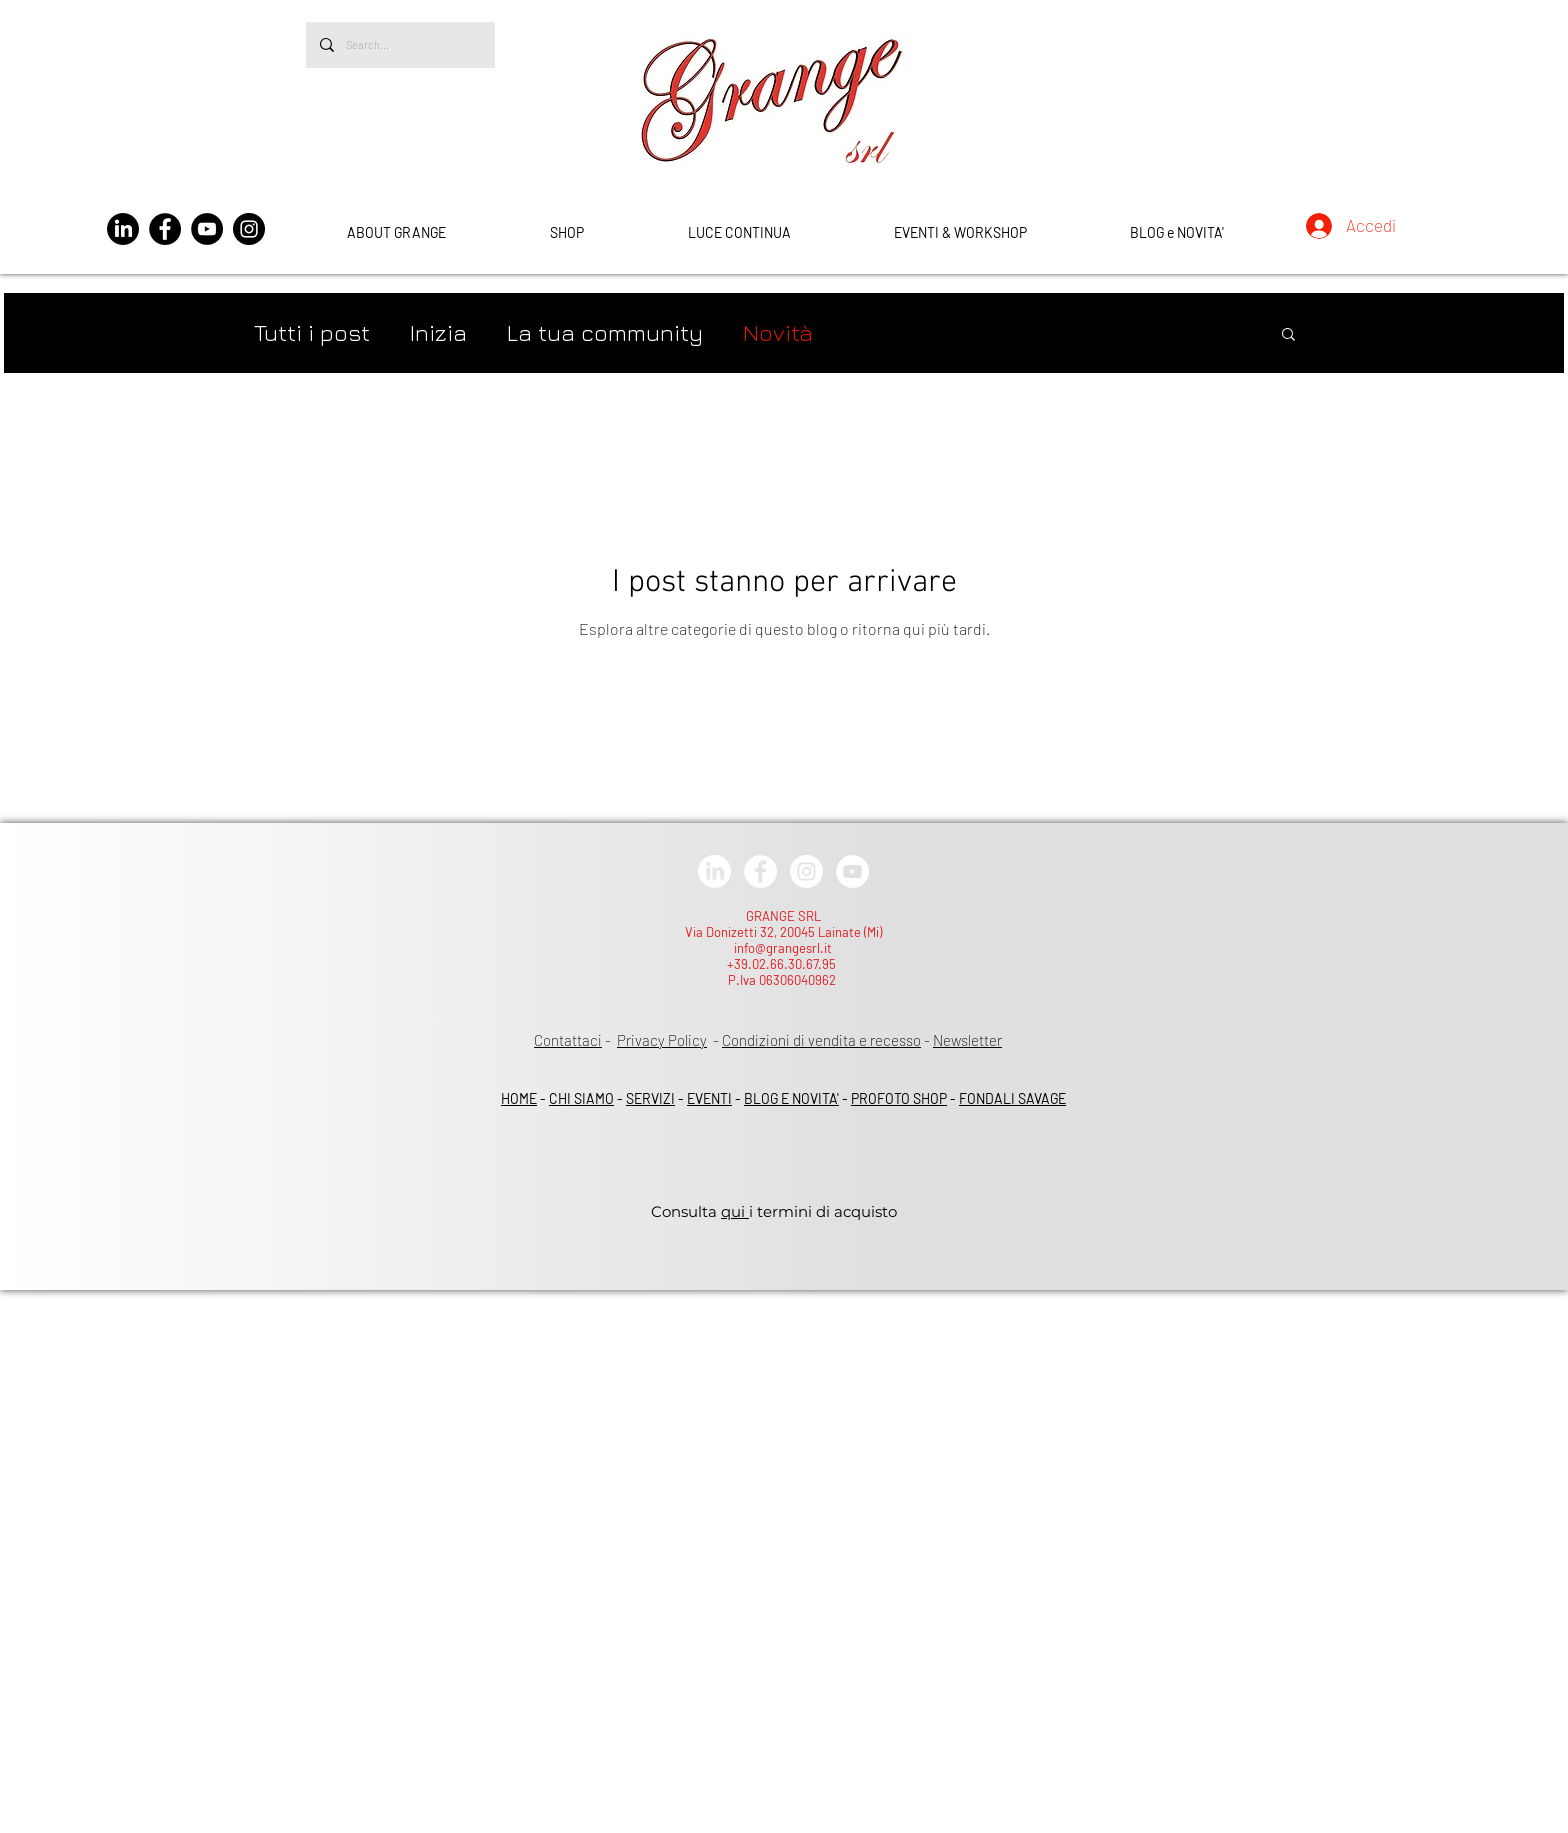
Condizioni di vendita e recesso (821, 1040)
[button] (1288, 335)
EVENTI (709, 1098)
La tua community (605, 332)
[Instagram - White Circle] (806, 871)
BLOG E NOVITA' (791, 1098)
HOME (519, 1098)
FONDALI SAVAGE (1012, 1098)
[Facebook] (165, 229)
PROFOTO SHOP (899, 1098)
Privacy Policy (662, 1040)
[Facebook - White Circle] (760, 871)
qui (735, 1211)
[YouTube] (207, 229)
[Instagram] (249, 229)
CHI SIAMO (581, 1098)
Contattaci (568, 1040)
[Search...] (399, 45)
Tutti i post (312, 332)
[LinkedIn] (123, 229)
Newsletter (967, 1040)
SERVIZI (650, 1098)
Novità (778, 332)
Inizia (438, 332)
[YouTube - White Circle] (852, 871)
